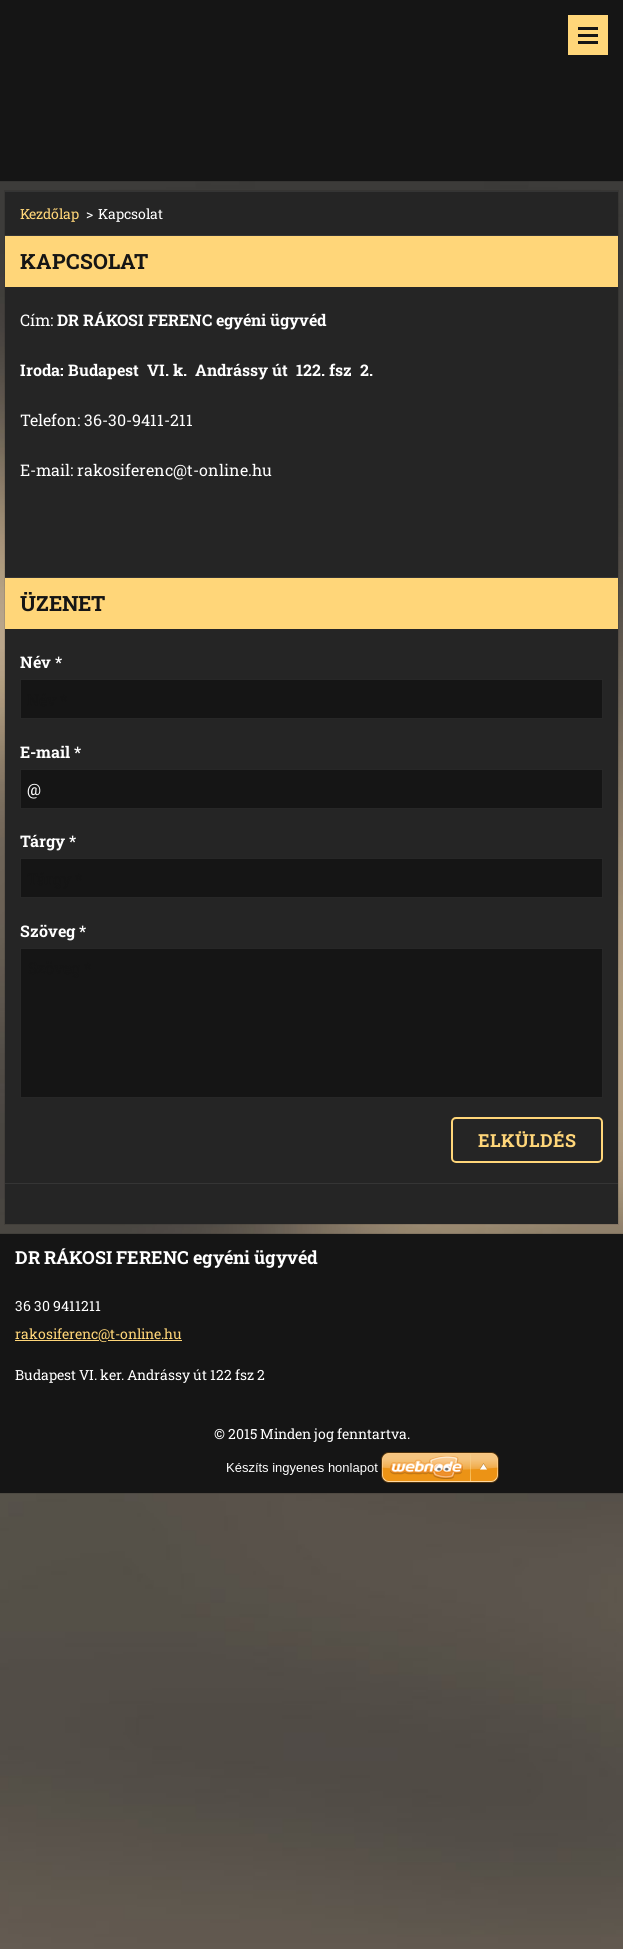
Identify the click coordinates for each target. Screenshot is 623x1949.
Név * (41, 661)
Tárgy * (48, 840)
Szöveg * (53, 930)
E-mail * (50, 751)
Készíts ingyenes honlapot (302, 1467)
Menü (588, 35)
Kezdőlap (49, 213)
